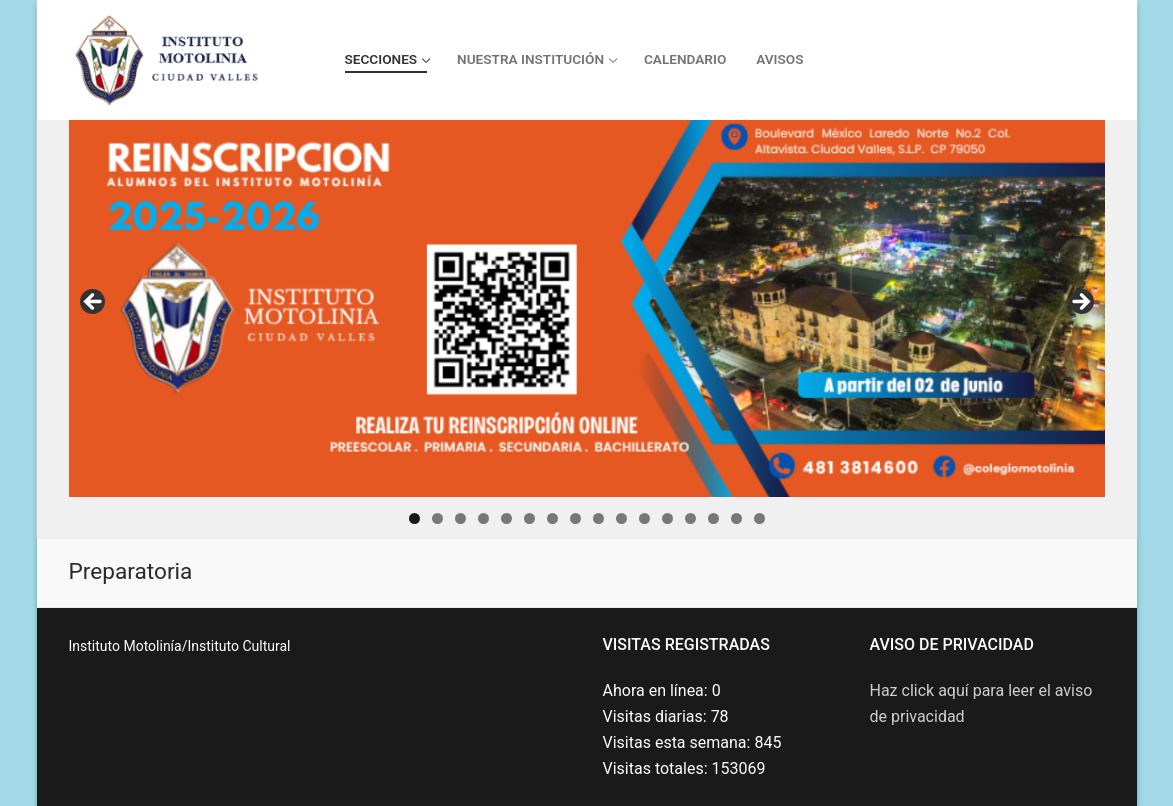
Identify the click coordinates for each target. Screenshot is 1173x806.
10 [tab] (621, 518)
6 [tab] (529, 518)
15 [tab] (736, 518)
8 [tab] (575, 518)
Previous (94, 303)
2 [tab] (437, 518)
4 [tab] (483, 518)
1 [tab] (414, 518)
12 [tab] (667, 518)
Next (1080, 303)
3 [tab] (460, 518)
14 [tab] (713, 518)
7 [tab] (552, 518)
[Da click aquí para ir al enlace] (587, 308)
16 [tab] (759, 518)
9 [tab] (598, 518)
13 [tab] (690, 518)
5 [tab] (506, 518)
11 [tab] (644, 518)
